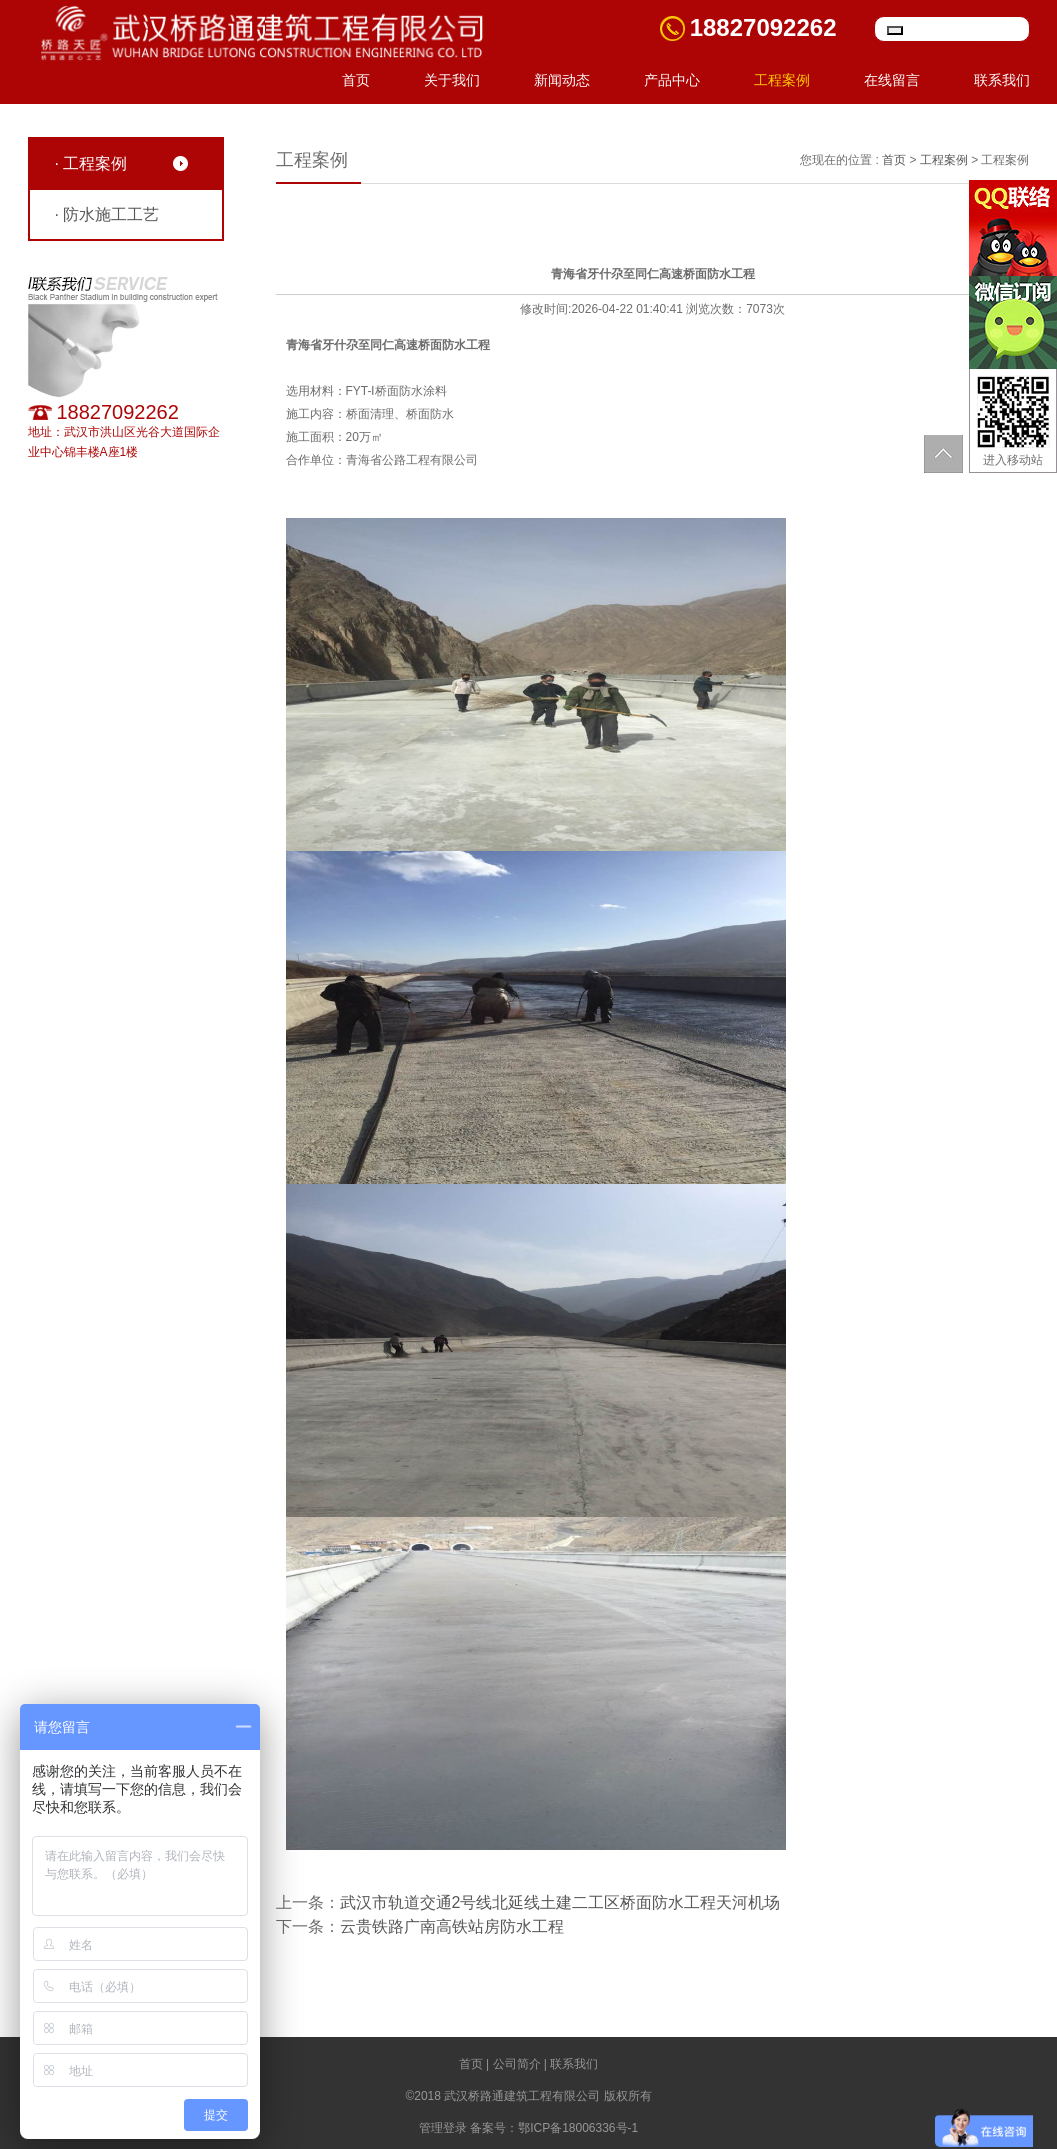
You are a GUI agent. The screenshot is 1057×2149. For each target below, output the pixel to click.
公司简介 (517, 2064)
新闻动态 (562, 80)
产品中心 (672, 80)
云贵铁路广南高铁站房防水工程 (452, 1926)
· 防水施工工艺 (107, 214)
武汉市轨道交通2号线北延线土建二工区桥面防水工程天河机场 (560, 1902)
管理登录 (443, 2128)
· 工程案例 (91, 163)
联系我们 (1002, 80)
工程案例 (782, 80)
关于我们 (452, 80)
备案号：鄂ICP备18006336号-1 (554, 2128)
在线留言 (892, 80)
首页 (356, 80)
